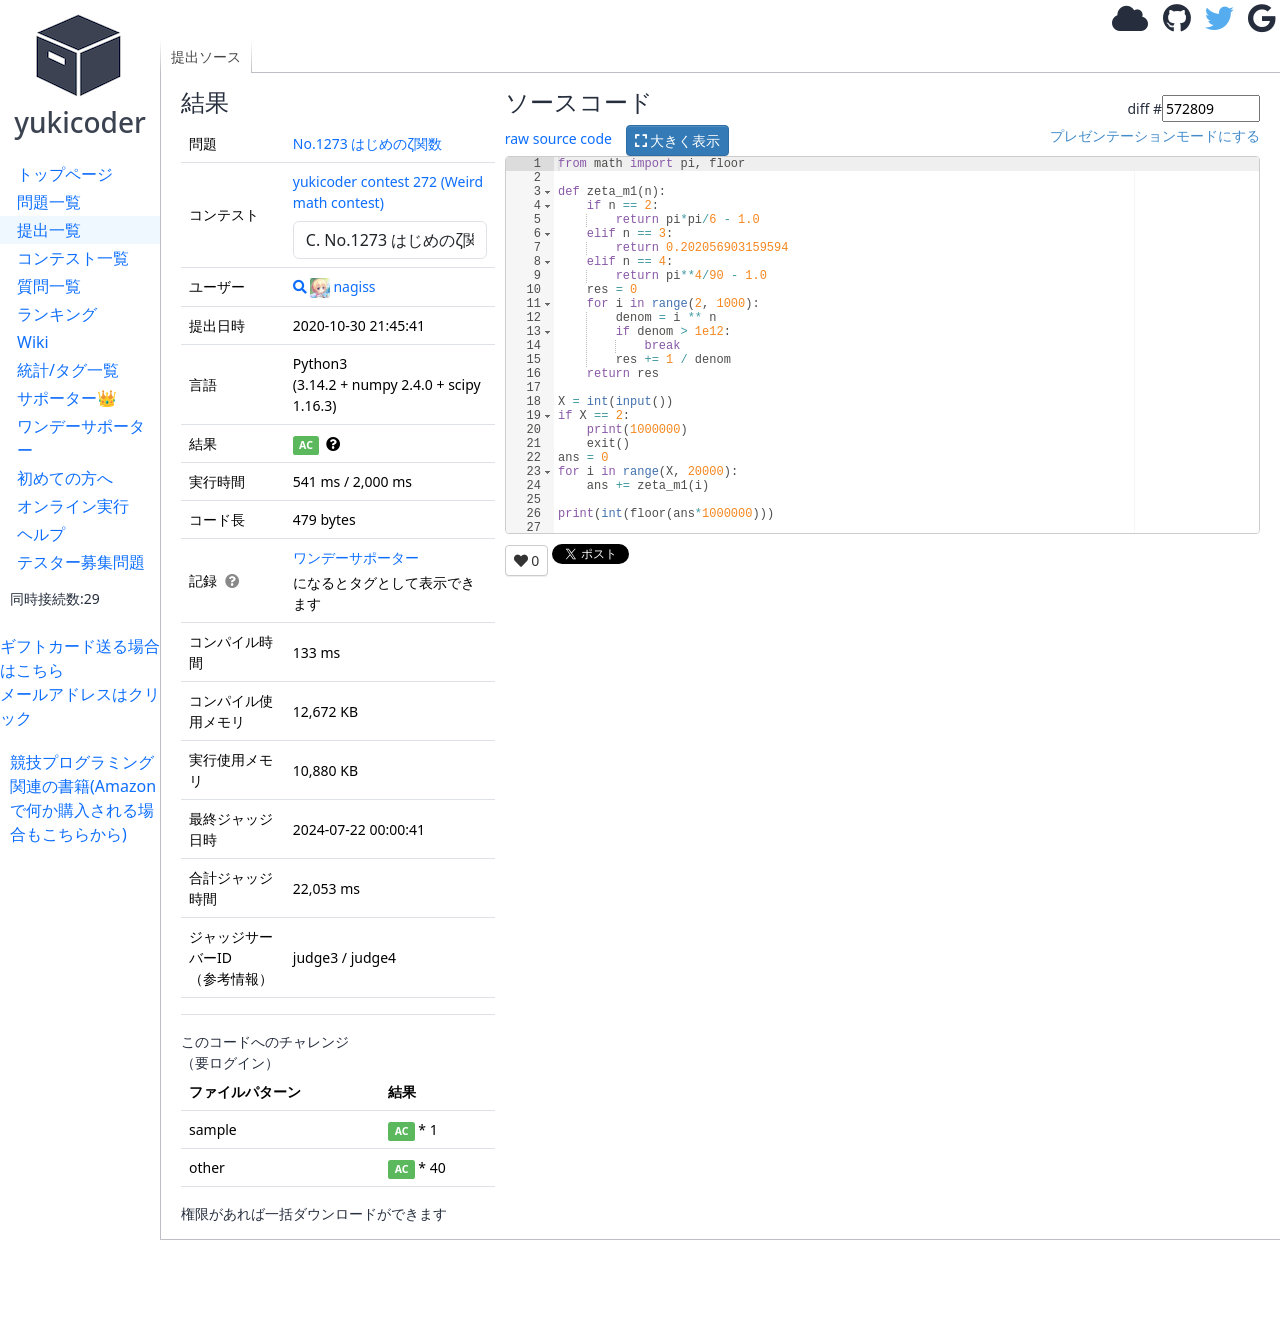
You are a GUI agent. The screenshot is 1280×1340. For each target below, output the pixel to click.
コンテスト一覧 (73, 258)
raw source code (558, 138)
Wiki (33, 342)
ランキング (57, 314)
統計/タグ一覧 (68, 370)
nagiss (342, 286)
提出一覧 (49, 230)
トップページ (65, 174)
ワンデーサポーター (81, 438)
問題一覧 (49, 202)
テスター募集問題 (81, 562)
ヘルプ (41, 534)
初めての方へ (65, 478)
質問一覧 (49, 286)
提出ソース (206, 56)
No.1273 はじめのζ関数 (367, 143)
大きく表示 (678, 140)
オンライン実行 (73, 506)
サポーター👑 (67, 398)
